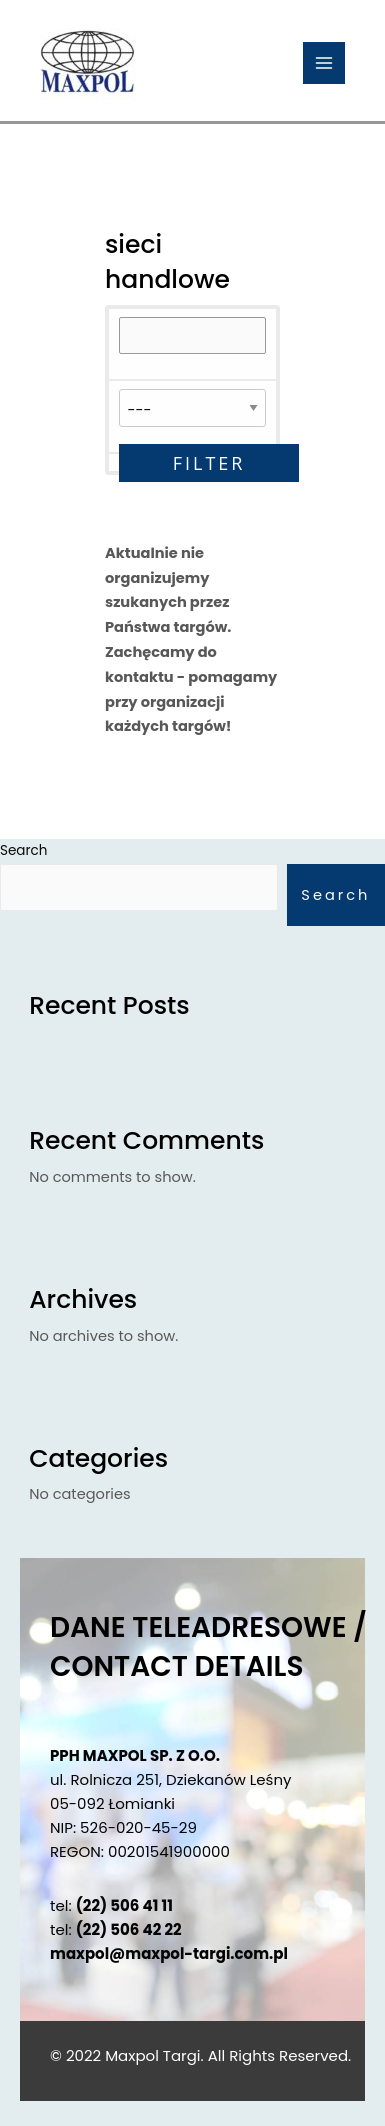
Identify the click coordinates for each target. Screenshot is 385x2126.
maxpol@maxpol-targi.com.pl (169, 1953)
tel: (111, 1905)
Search (335, 895)
